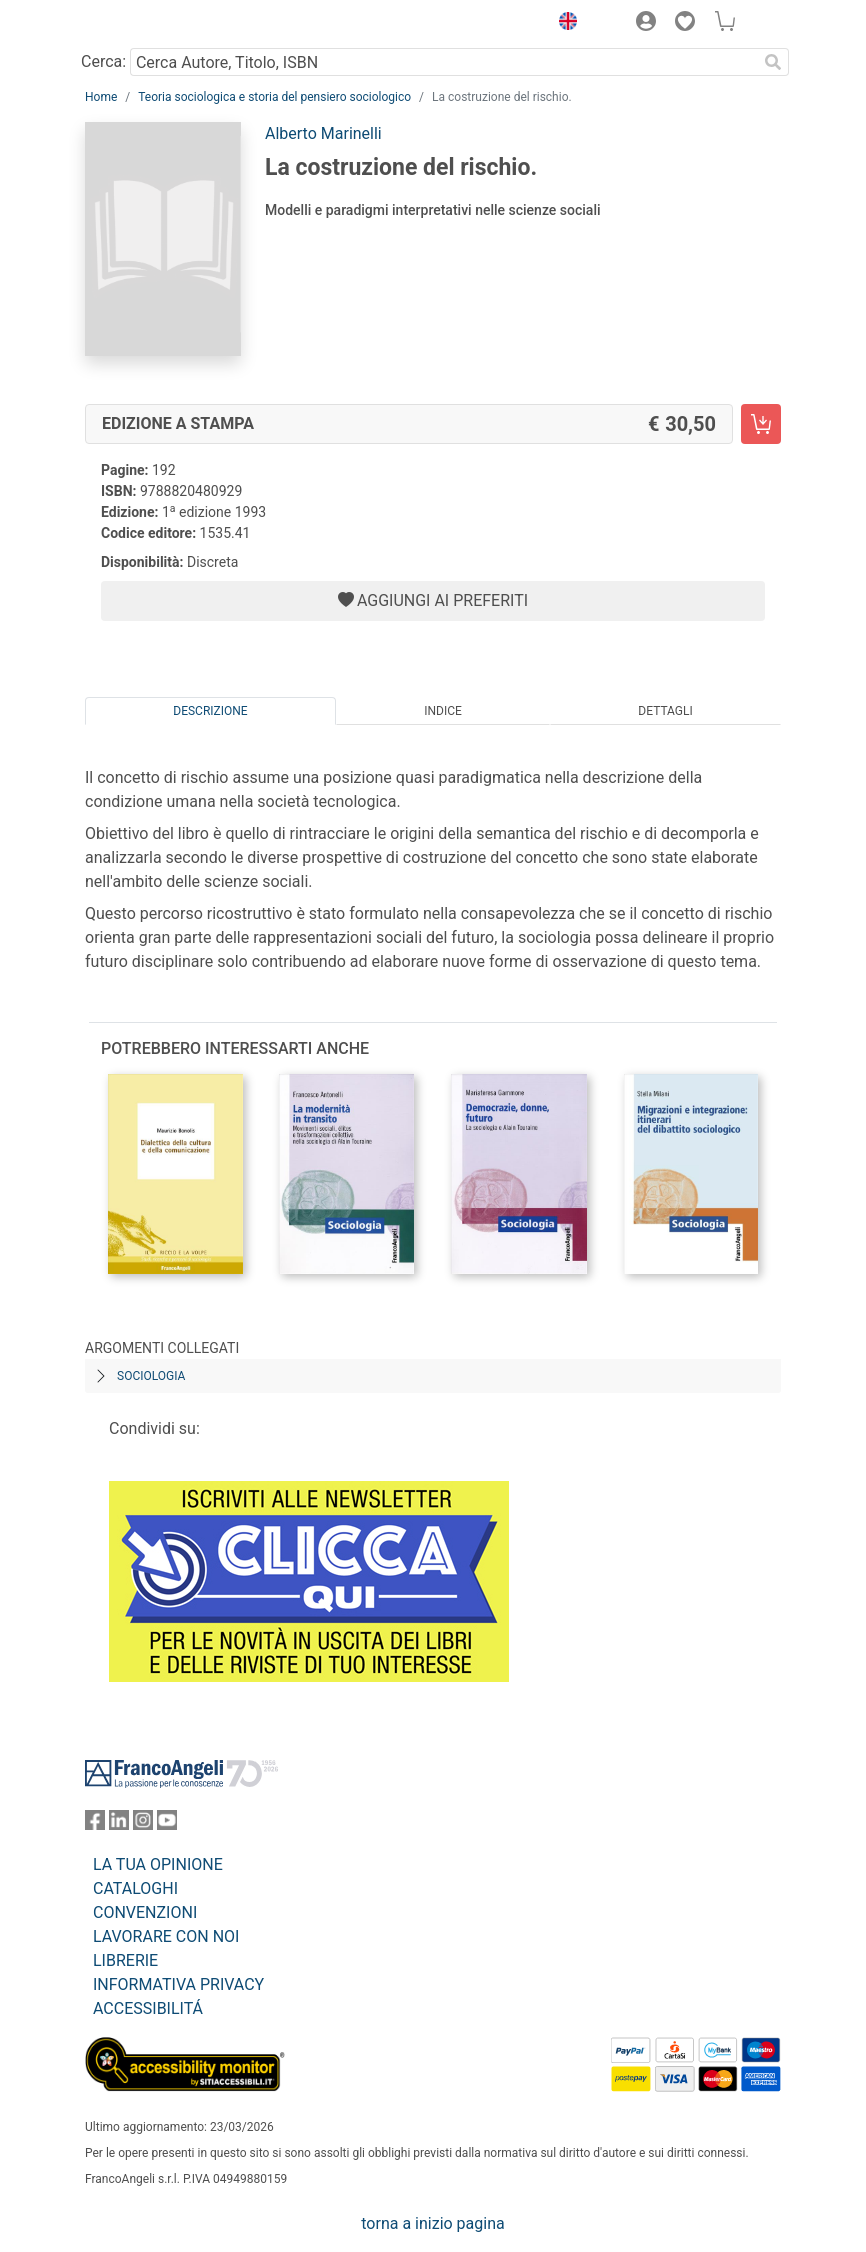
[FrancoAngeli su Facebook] (95, 1824)
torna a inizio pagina (432, 2223)
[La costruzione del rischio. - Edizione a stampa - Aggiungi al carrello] (761, 424)
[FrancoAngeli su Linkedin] (119, 1824)
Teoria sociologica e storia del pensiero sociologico (274, 97)
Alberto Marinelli (323, 133)
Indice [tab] (443, 711)
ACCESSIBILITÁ (148, 2008)
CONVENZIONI (145, 1912)
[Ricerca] (773, 62)
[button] (563, 24)
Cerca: (103, 61)
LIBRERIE (125, 1960)
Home (101, 97)
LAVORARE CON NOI (166, 1936)
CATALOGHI (135, 1888)
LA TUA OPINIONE (158, 1864)
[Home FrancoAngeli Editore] (153, 24)
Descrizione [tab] (210, 711)
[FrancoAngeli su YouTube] (167, 1824)
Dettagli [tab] (665, 711)
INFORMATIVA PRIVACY (178, 1984)
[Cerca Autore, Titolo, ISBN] (443, 62)
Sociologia (151, 1376)
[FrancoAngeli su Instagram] (143, 1824)
